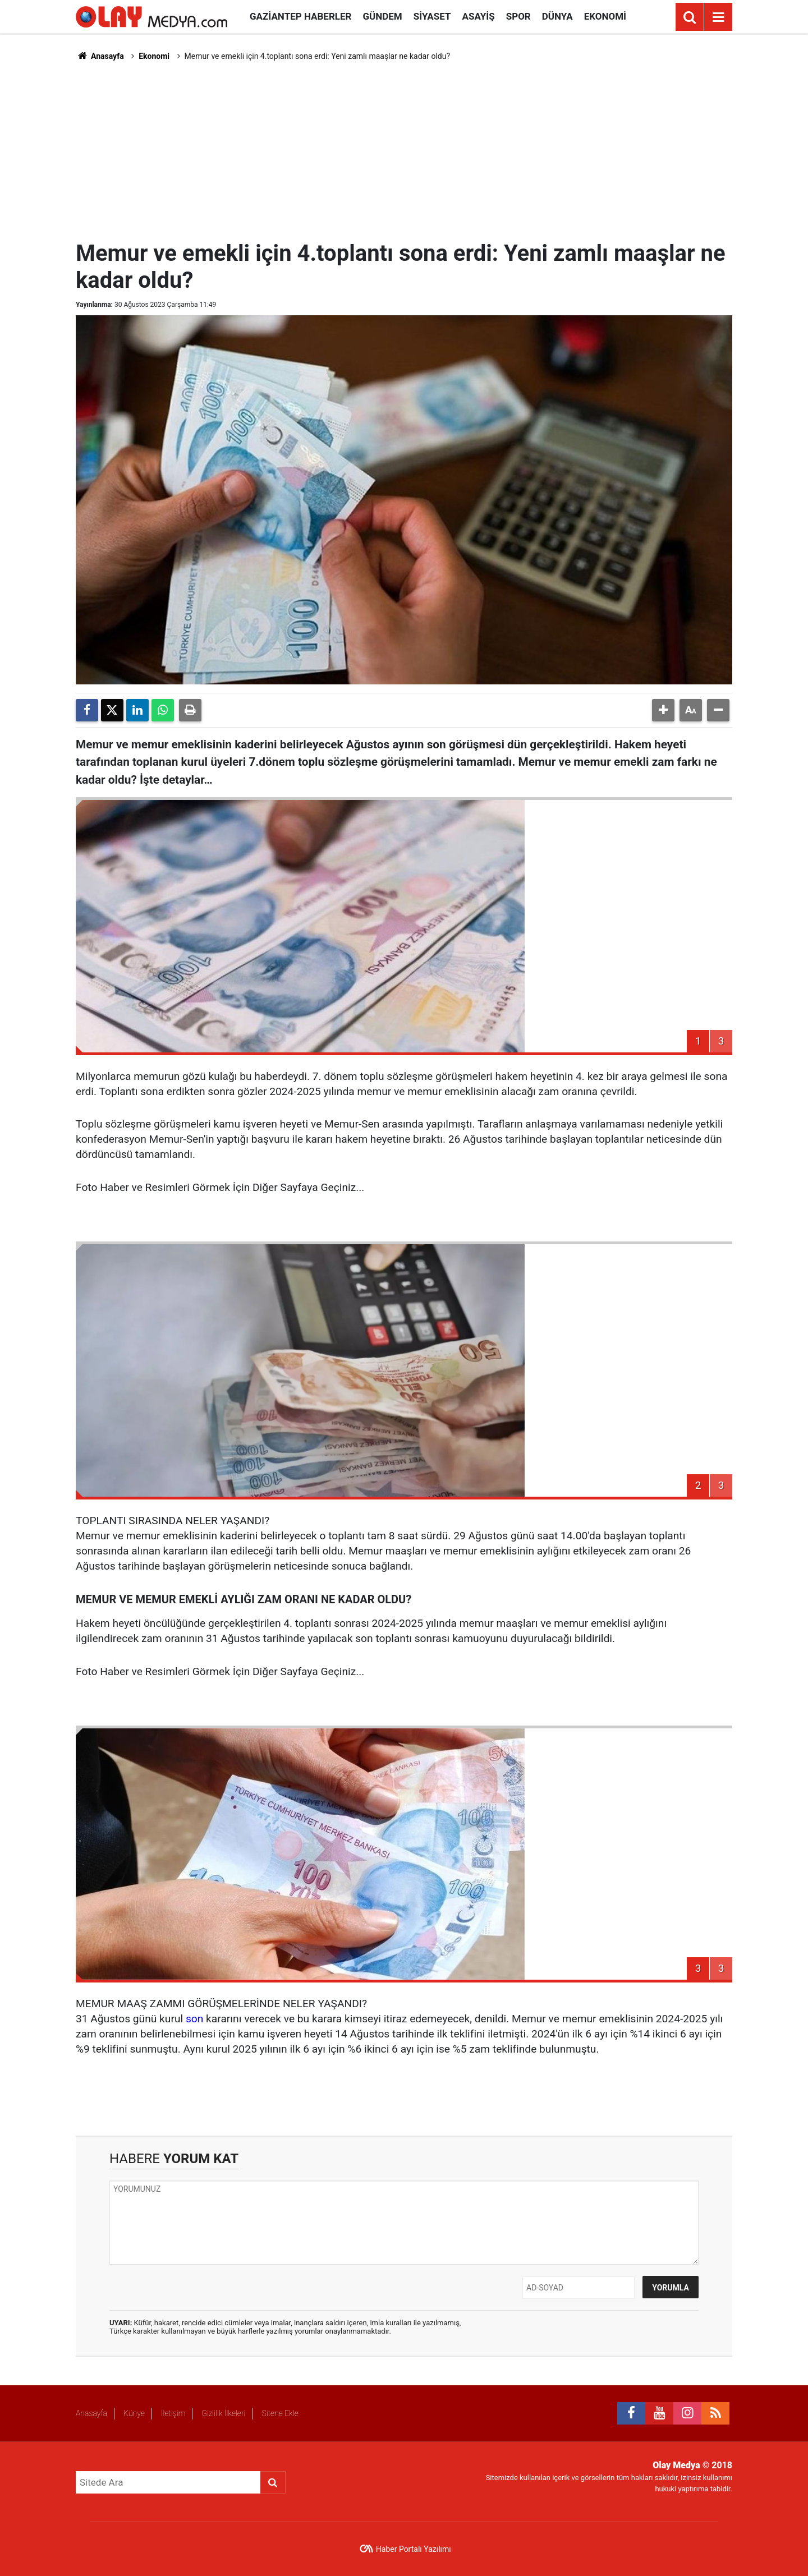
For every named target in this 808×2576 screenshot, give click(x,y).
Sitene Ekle (279, 2413)
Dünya (557, 16)
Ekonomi (605, 16)
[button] (663, 710)
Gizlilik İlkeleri (223, 2413)
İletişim (173, 2413)
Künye (134, 2413)
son (194, 2018)
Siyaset (432, 16)
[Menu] (718, 17)
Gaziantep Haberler (300, 16)
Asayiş (478, 16)
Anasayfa (100, 56)
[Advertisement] (404, 149)
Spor (518, 16)
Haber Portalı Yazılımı (413, 2549)
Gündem (382, 16)
